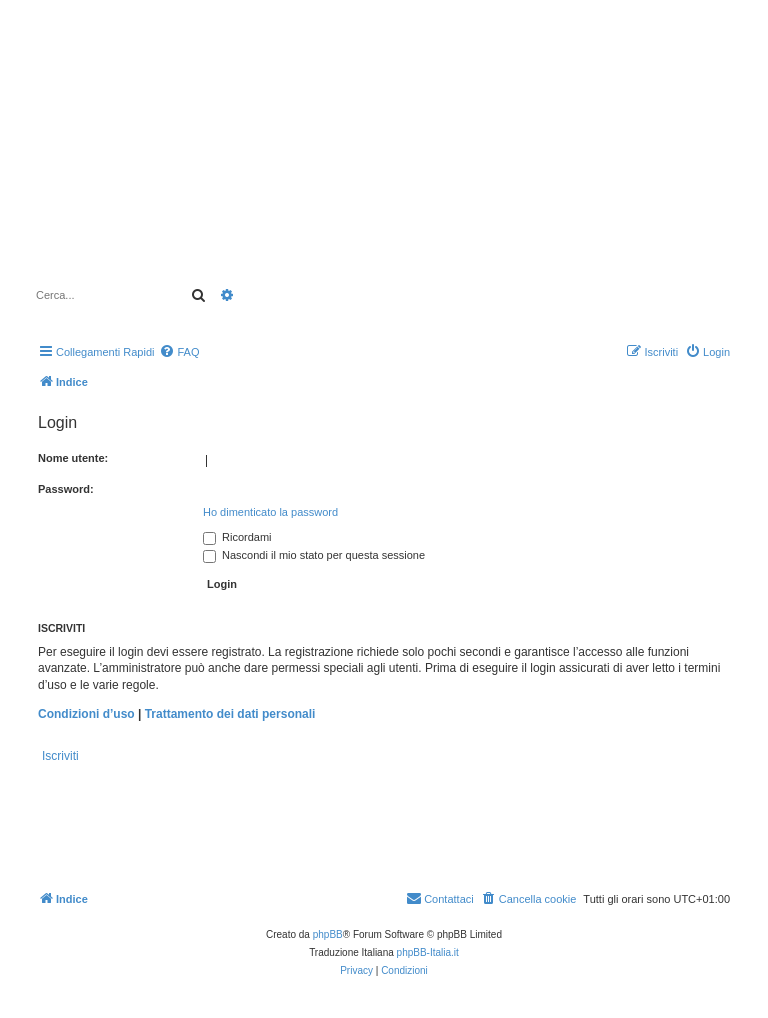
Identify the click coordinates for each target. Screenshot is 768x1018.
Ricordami (237, 537)
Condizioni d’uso (86, 714)
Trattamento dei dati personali (230, 714)
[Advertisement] (562, 183)
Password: (66, 489)
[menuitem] (179, 352)
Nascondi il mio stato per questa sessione (314, 555)
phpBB (328, 934)
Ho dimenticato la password (270, 512)
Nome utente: (73, 458)
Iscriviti (60, 756)
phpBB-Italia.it (428, 952)
